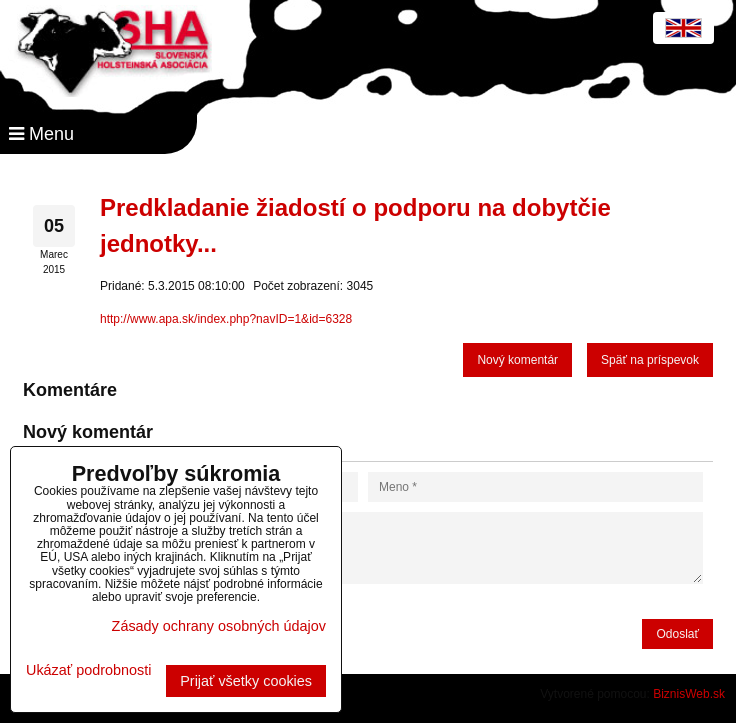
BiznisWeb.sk (689, 694)
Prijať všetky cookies (246, 681)
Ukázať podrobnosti (88, 670)
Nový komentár (517, 360)
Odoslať (677, 634)
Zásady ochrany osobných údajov (219, 626)
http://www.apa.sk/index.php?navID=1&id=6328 (226, 319)
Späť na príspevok (650, 360)
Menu (41, 134)
